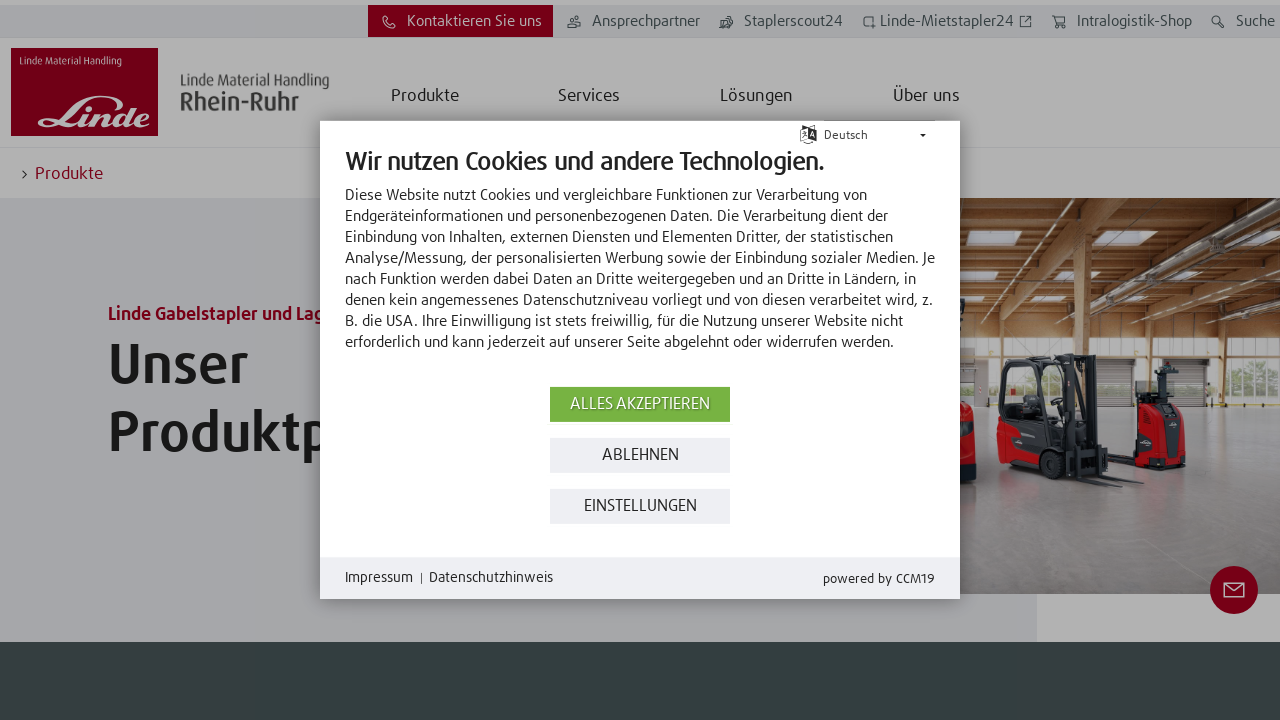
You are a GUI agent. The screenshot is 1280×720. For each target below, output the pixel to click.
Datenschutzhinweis (491, 578)
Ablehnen (640, 455)
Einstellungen (640, 506)
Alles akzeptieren (640, 404)
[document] (640, 265)
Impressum (379, 578)
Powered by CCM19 (879, 579)
